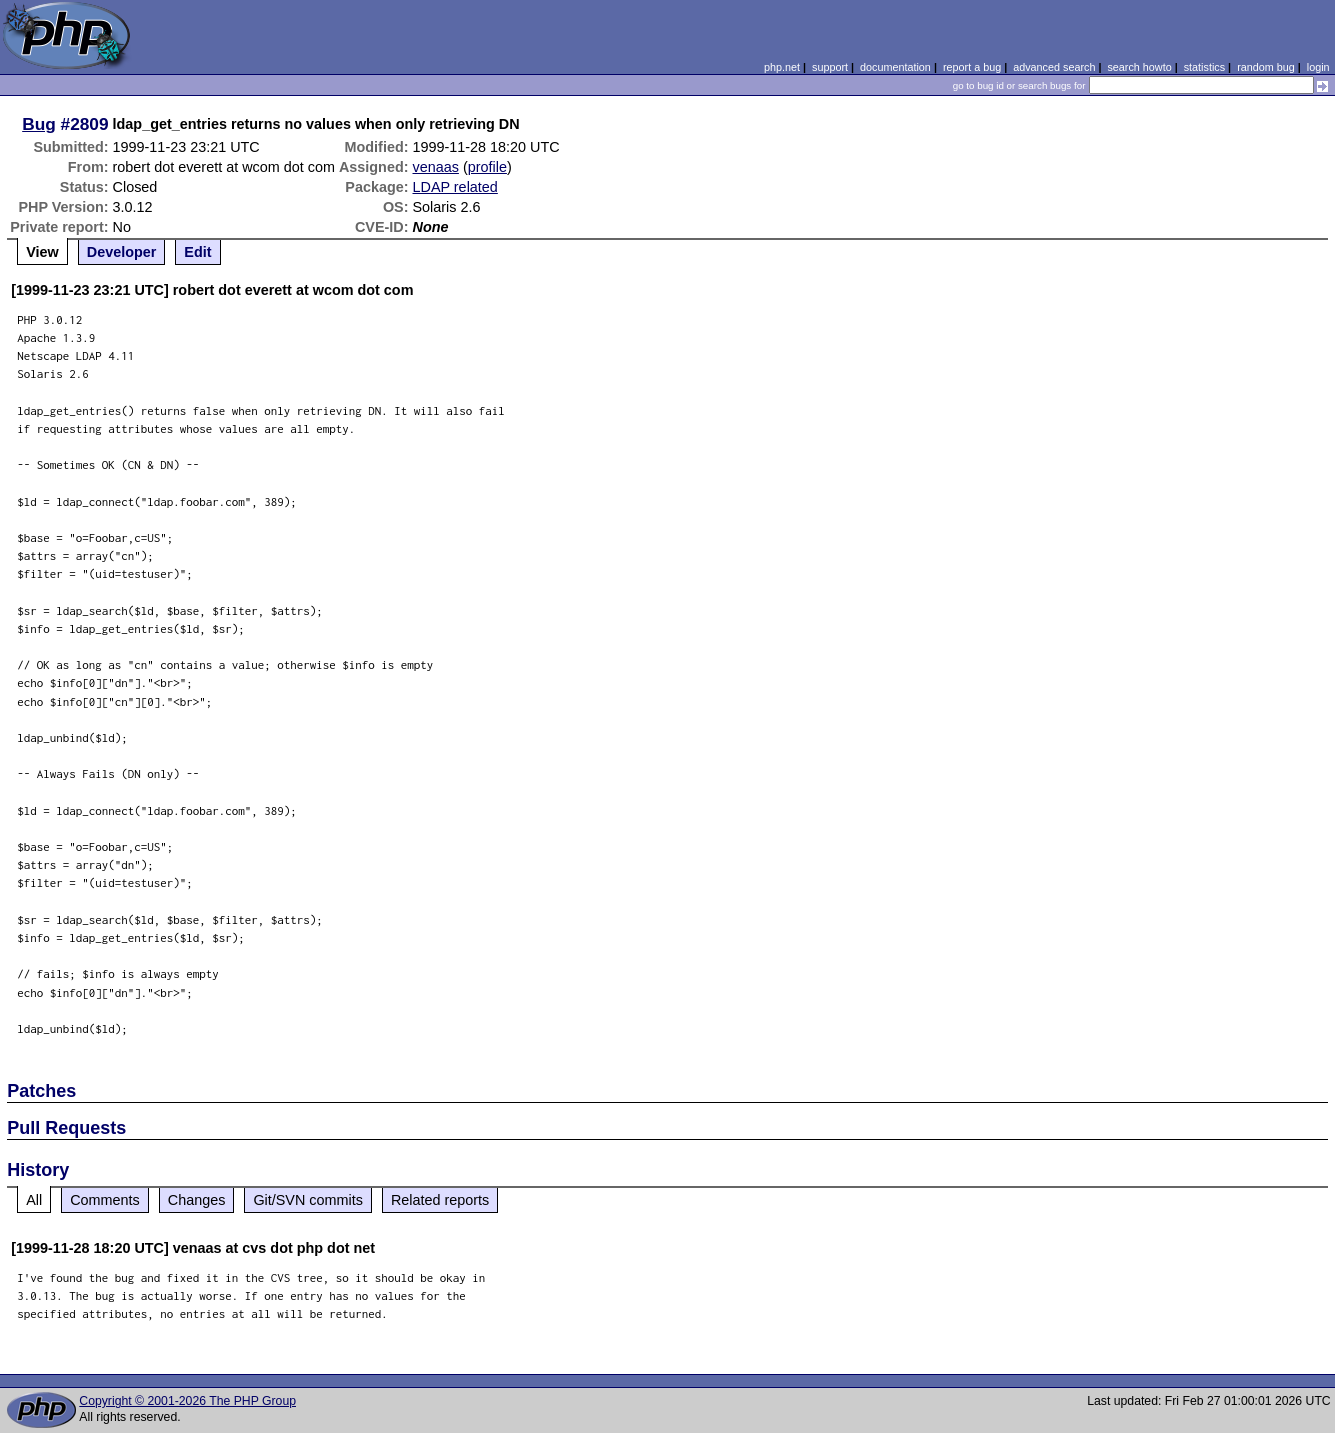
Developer (122, 252)
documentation (895, 67)
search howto (1139, 67)
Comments (105, 1200)
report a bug (972, 67)
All (34, 1200)
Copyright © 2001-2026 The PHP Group (187, 1401)
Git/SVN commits (308, 1200)
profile (487, 167)
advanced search (1054, 67)
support (830, 67)
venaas (436, 167)
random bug (1266, 67)
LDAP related (455, 187)
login (1318, 67)
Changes (197, 1200)
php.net (782, 67)
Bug (39, 124)
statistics (1204, 67)
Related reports (440, 1200)
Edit (197, 252)
